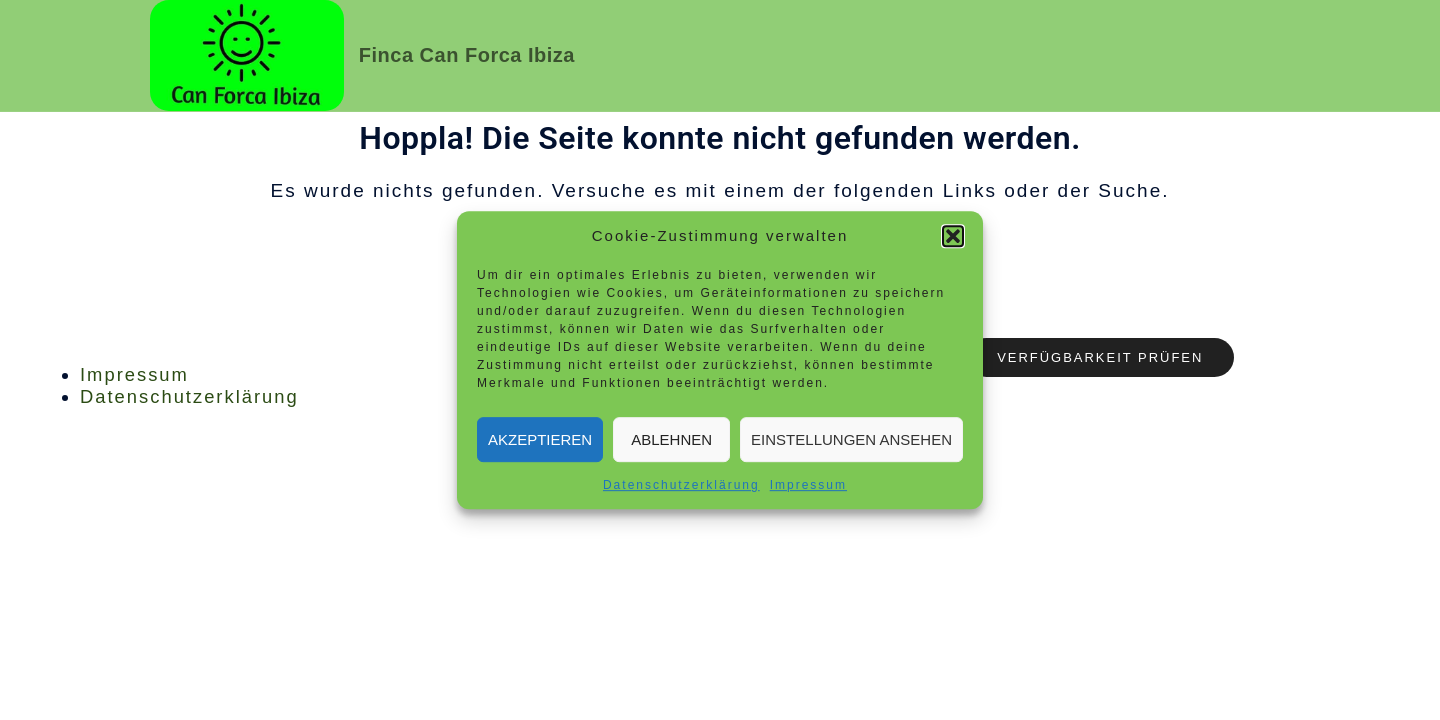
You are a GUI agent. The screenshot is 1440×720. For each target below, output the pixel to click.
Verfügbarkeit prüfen (1111, 358)
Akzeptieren (540, 439)
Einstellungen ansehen (851, 439)
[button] (953, 236)
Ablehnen (671, 439)
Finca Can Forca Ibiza (467, 55)
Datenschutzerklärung (681, 485)
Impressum (808, 485)
